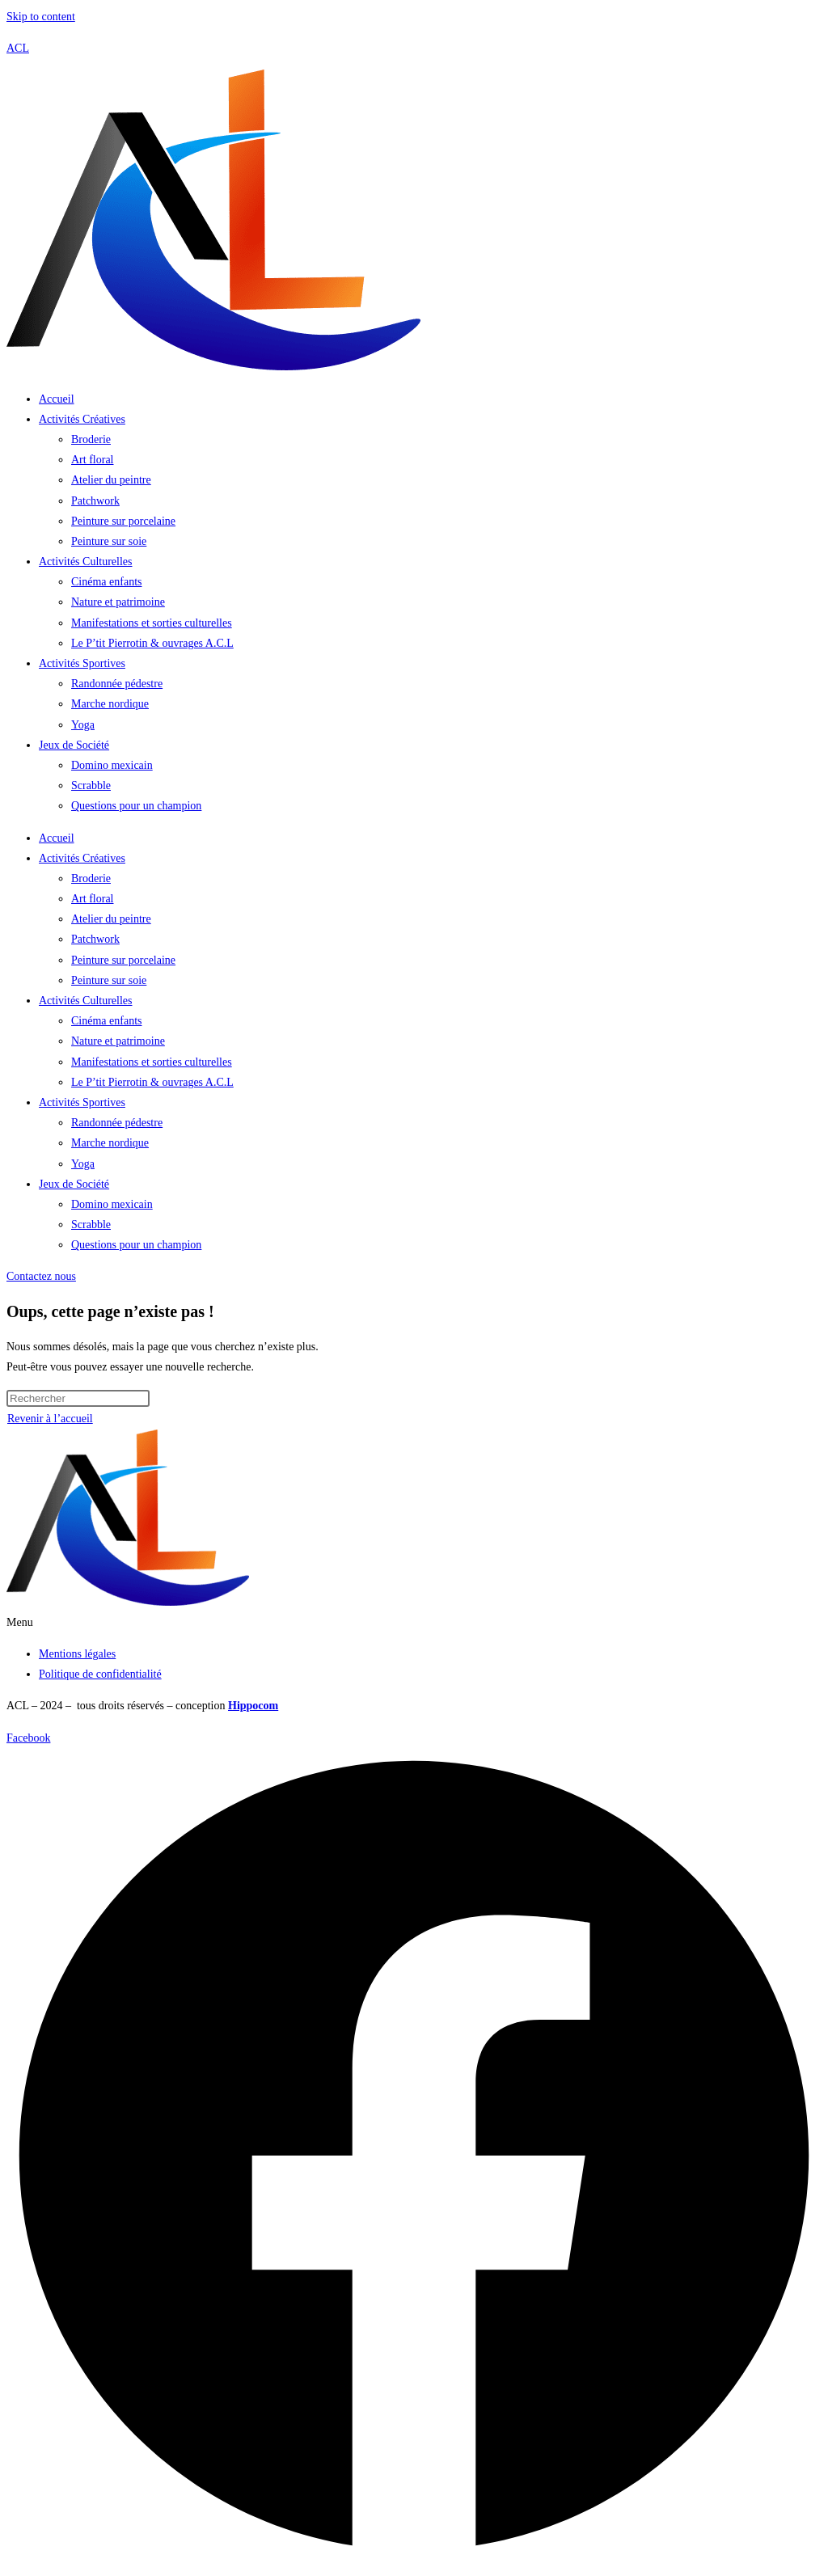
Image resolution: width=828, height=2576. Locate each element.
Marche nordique (110, 704)
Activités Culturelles (85, 561)
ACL (17, 48)
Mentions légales (77, 1654)
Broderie (91, 439)
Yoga (83, 725)
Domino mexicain (112, 765)
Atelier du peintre (111, 480)
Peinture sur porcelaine (123, 521)
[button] (414, 1622)
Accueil (56, 399)
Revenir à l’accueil (50, 1419)
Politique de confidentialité (100, 1674)
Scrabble (91, 785)
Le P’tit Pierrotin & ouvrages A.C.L (152, 643)
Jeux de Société (74, 745)
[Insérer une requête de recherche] (78, 1398)
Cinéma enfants (106, 582)
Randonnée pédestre (117, 684)
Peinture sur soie (108, 541)
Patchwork (95, 501)
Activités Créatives (82, 419)
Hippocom (253, 1706)
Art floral (92, 460)
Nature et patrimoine (118, 602)
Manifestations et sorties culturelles (151, 623)
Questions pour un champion (136, 806)
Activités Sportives (82, 663)
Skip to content (40, 17)
